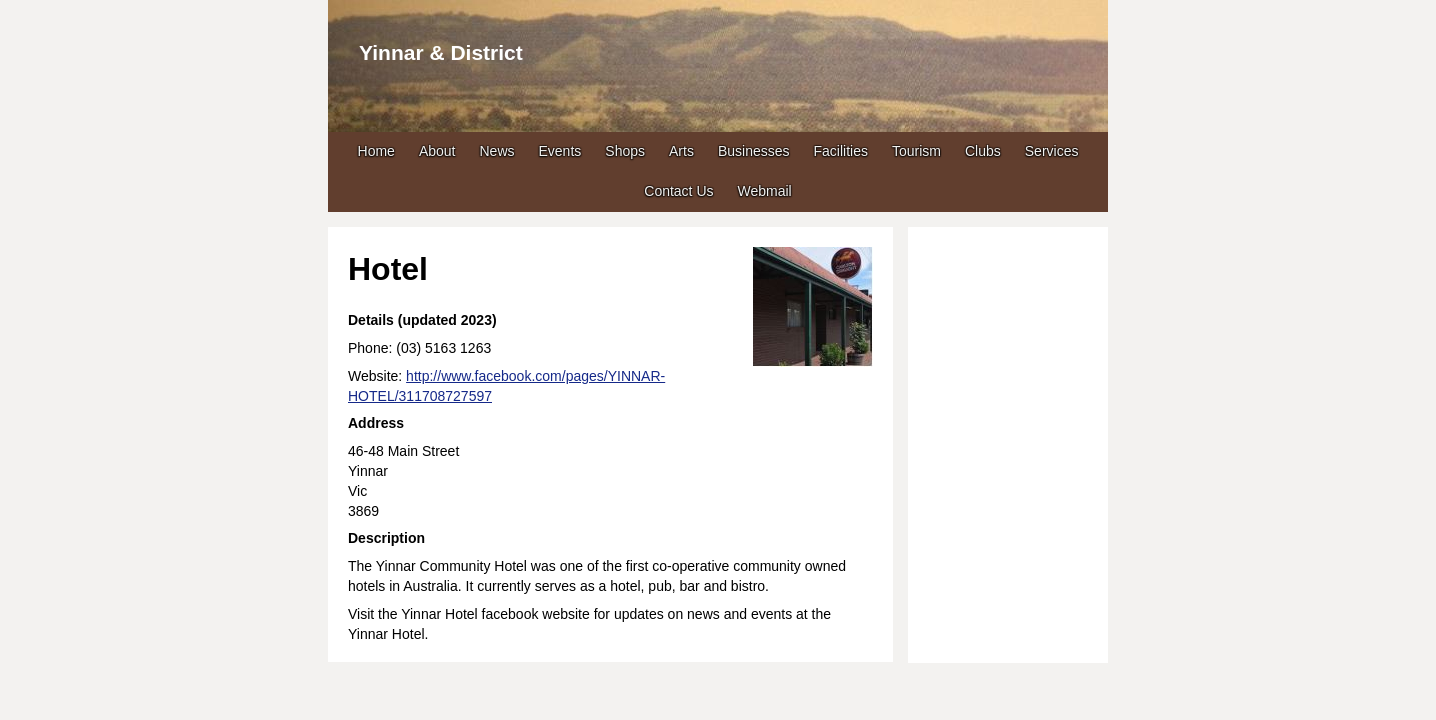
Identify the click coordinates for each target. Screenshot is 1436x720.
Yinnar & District (441, 52)
